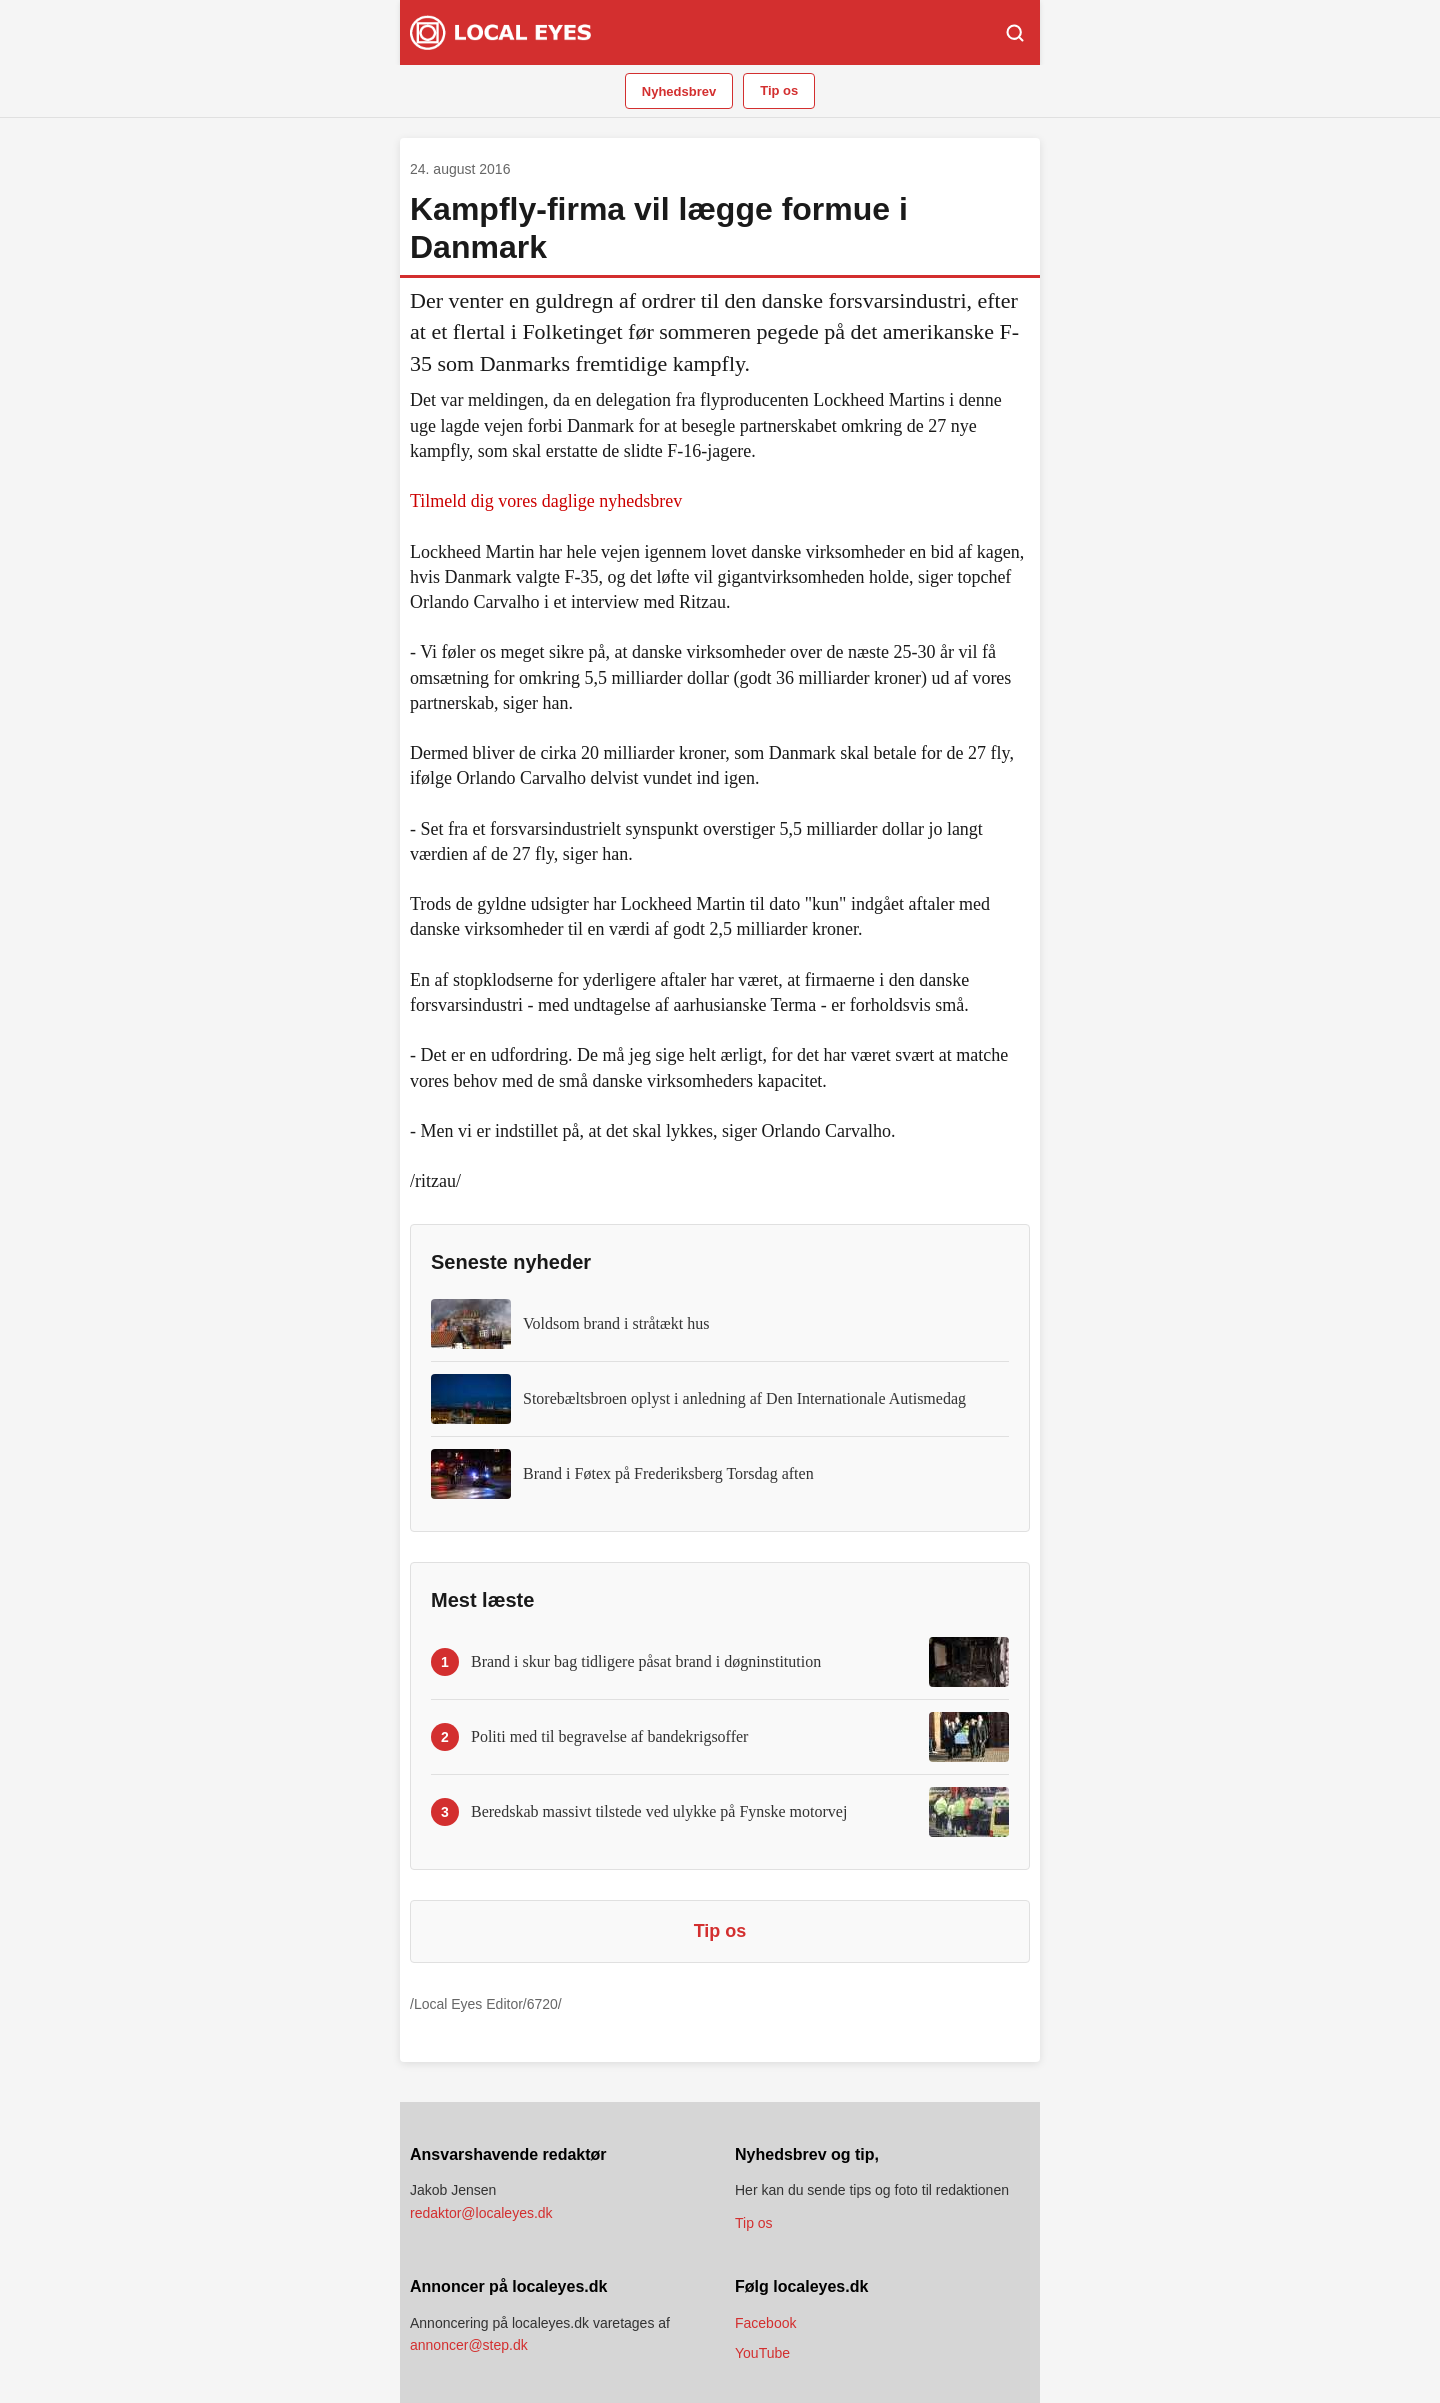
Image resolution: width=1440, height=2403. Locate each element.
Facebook (765, 2323)
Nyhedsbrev (679, 91)
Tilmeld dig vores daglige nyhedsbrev (546, 501)
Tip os (779, 90)
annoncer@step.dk (469, 2345)
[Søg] (1015, 33)
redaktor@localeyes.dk (481, 2213)
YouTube (762, 2353)
